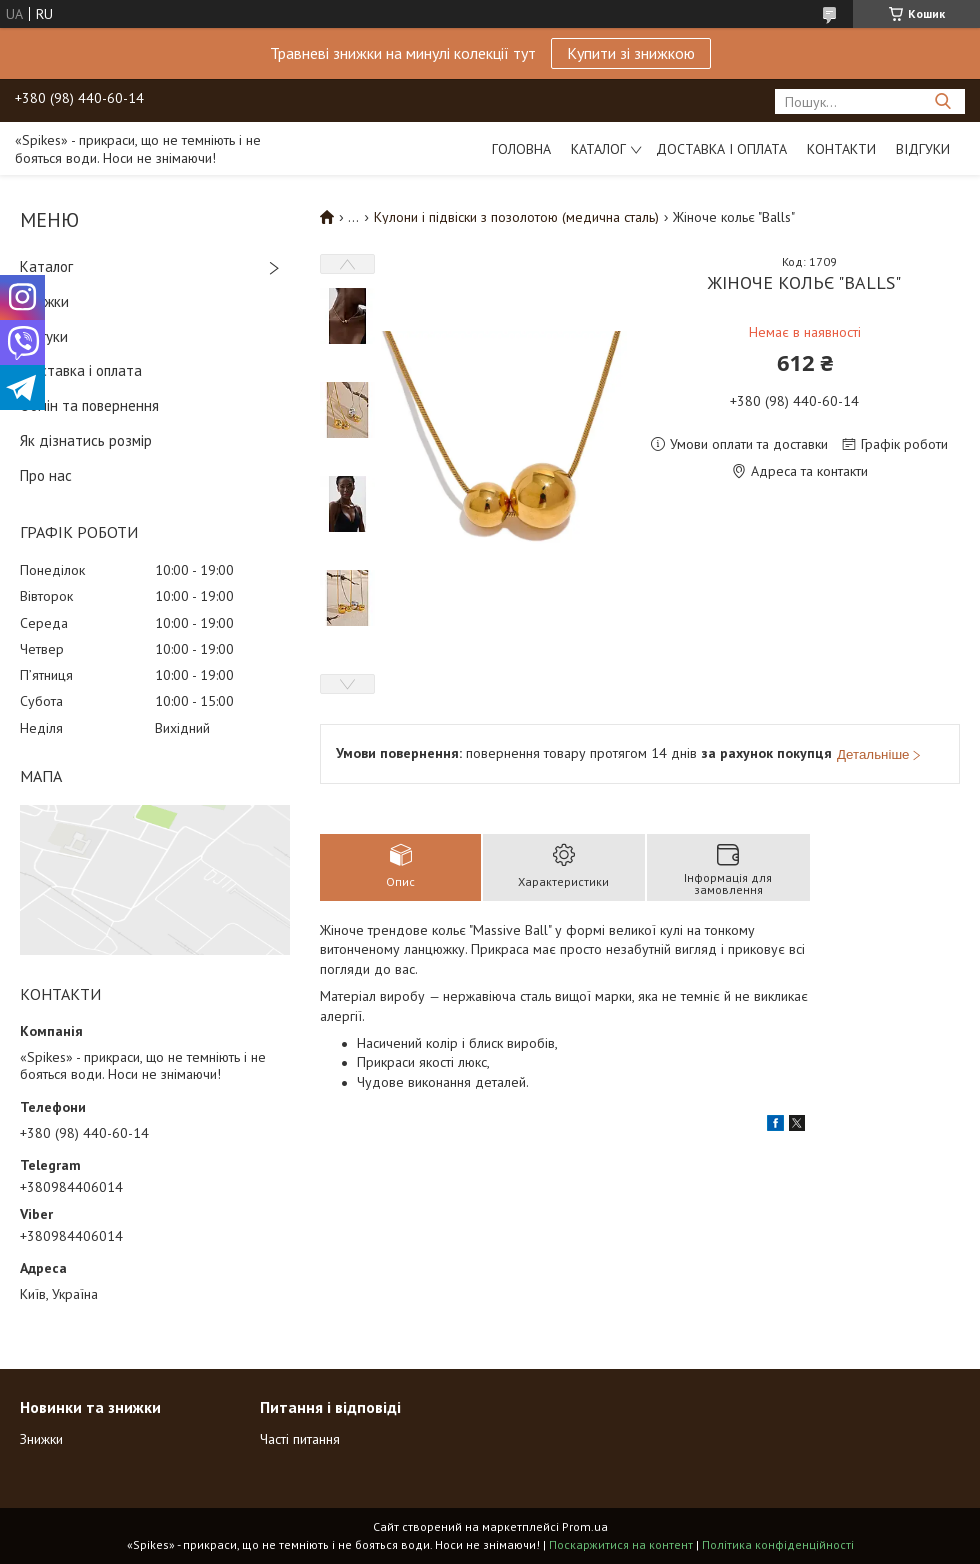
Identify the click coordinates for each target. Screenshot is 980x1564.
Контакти (841, 149)
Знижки (44, 301)
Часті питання (300, 1439)
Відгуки (923, 149)
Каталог (598, 149)
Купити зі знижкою (631, 53)
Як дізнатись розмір (86, 440)
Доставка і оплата (721, 149)
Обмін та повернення (89, 405)
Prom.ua (585, 1526)
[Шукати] (942, 101)
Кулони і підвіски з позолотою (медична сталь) (516, 217)
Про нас (46, 475)
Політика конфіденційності (778, 1544)
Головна (521, 149)
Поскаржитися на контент (621, 1544)
